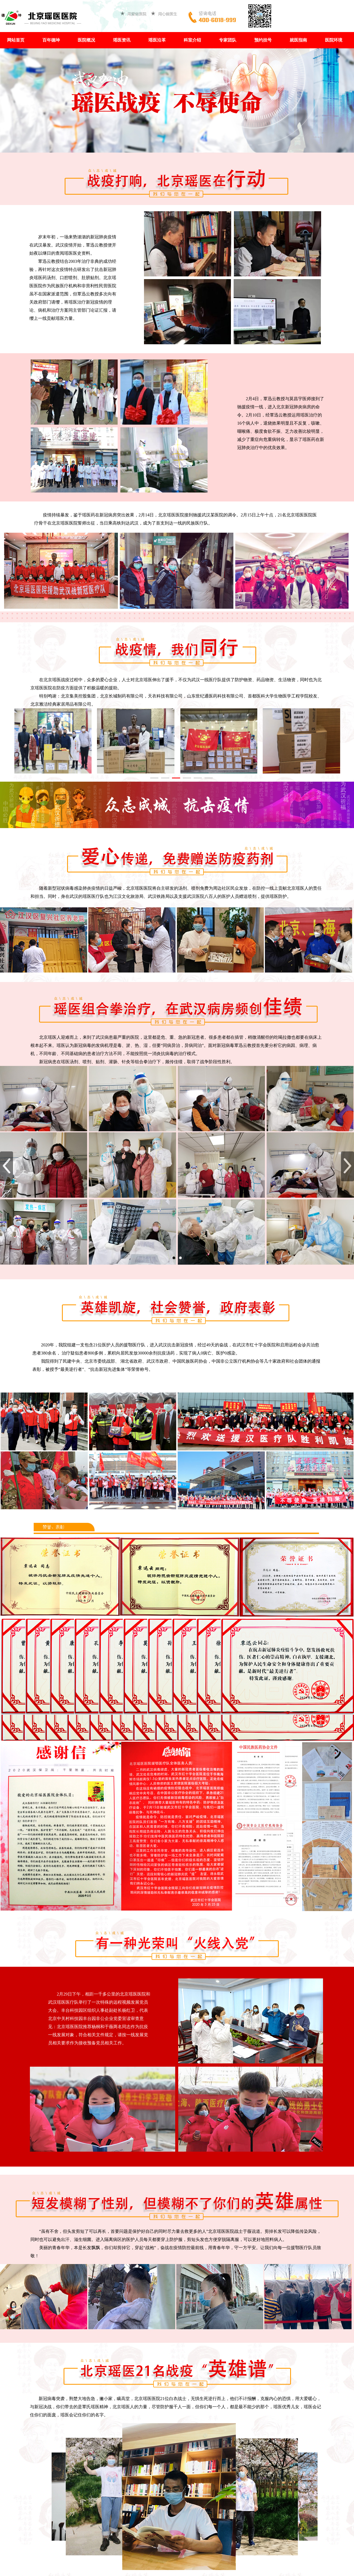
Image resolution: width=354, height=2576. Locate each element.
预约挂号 (263, 40)
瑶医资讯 (121, 40)
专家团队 (227, 40)
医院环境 (333, 40)
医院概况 (86, 40)
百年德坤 (51, 40)
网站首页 (15, 40)
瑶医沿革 (157, 40)
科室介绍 (192, 40)
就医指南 (298, 40)
